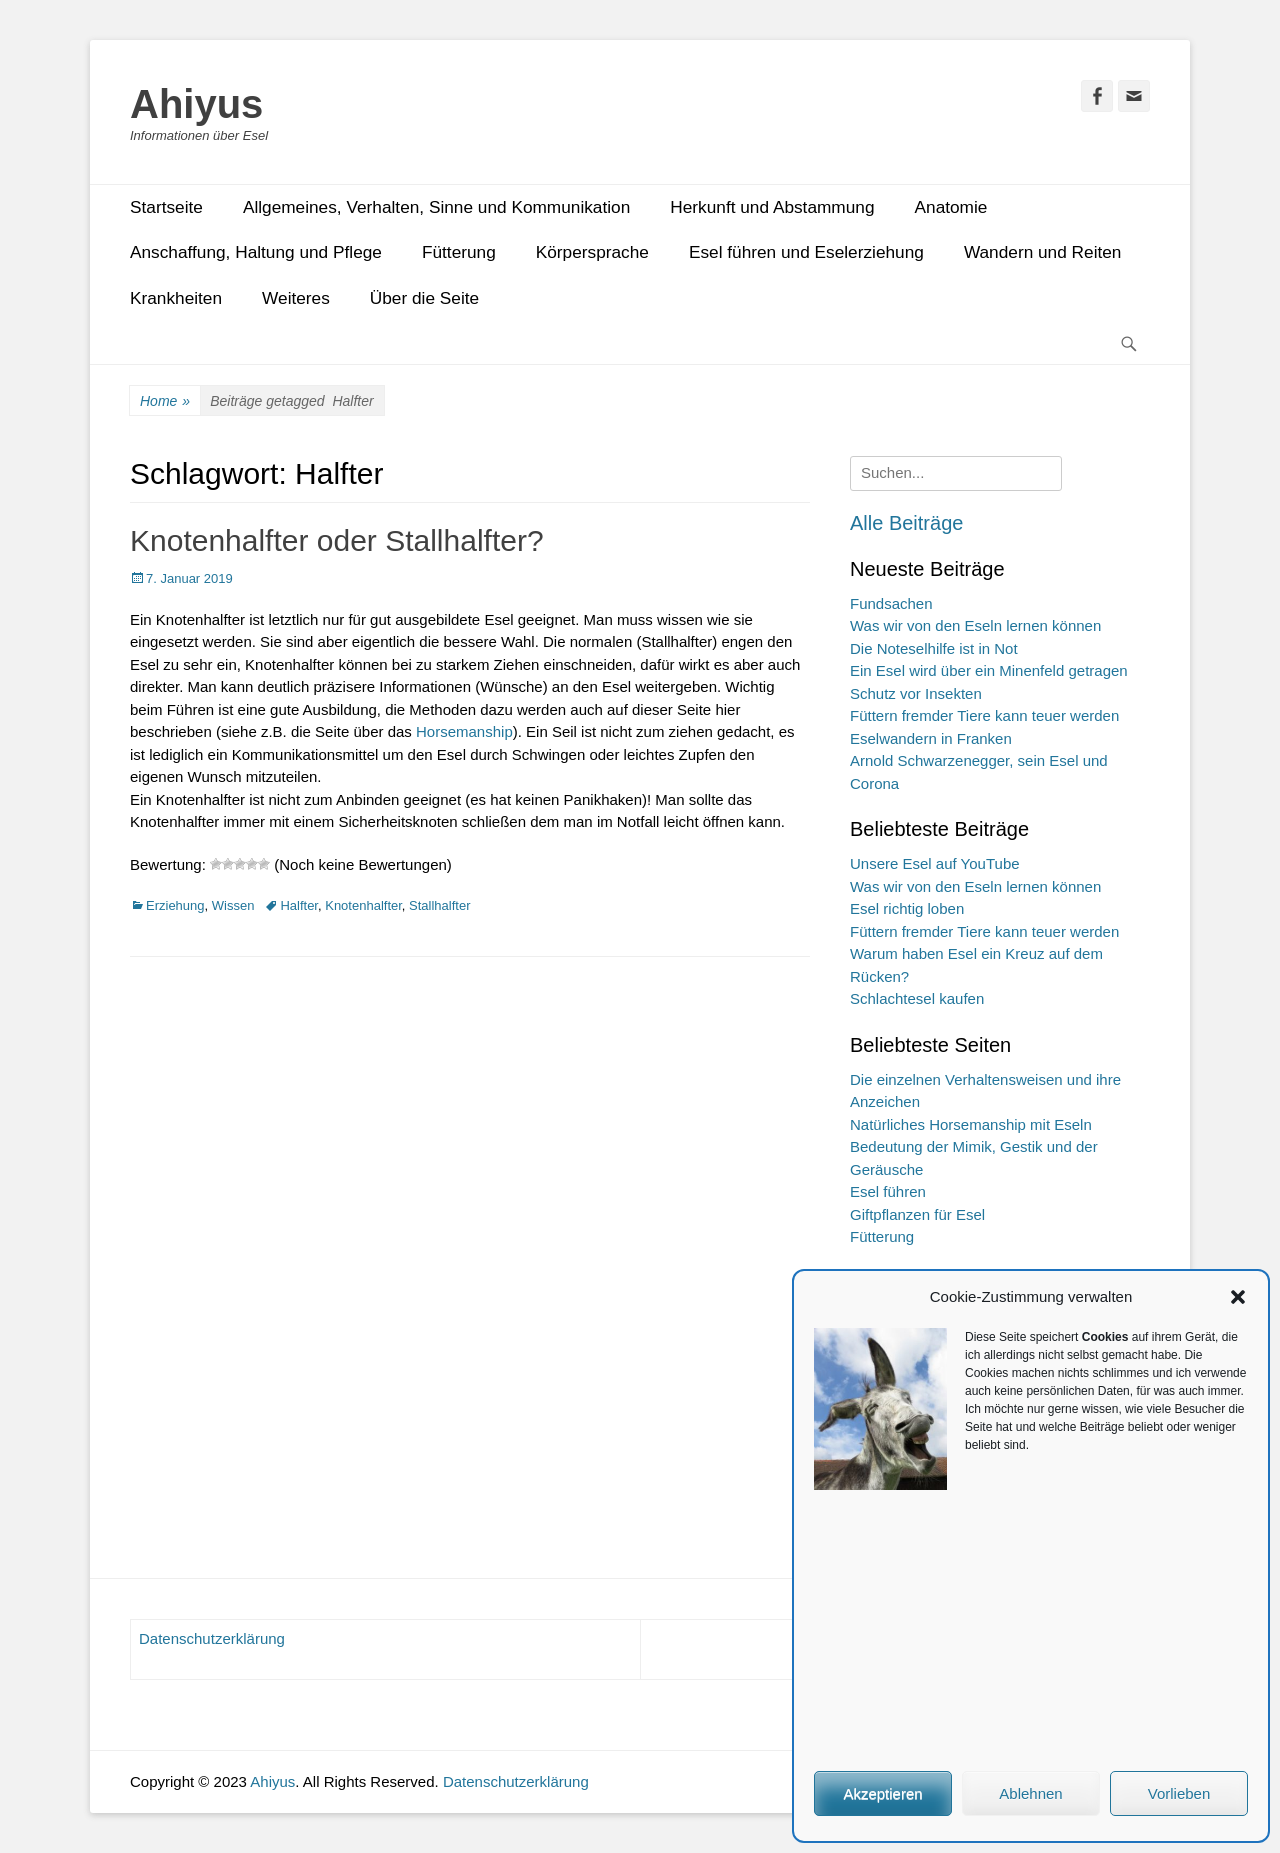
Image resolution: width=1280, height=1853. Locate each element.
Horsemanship (464, 731)
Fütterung (459, 252)
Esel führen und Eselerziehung (806, 252)
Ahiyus (196, 104)
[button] (1238, 1297)
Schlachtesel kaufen (917, 998)
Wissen (233, 905)
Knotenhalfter (363, 905)
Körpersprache (592, 252)
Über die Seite (424, 298)
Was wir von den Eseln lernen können (975, 625)
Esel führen (888, 1191)
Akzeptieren (882, 1793)
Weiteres (296, 298)
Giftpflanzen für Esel (917, 1214)
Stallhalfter (439, 905)
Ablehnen (1030, 1793)
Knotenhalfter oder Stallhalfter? (337, 540)
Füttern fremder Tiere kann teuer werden (984, 715)
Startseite (166, 207)
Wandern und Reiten (1043, 252)
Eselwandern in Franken (931, 738)
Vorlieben (1179, 1793)
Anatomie (951, 207)
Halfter (299, 905)
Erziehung (175, 905)
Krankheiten (176, 298)
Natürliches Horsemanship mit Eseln (971, 1124)
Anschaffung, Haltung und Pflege (256, 252)
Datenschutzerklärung (212, 1638)
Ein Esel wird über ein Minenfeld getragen (989, 670)
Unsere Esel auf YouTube (935, 863)
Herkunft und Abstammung (772, 207)
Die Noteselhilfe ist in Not (934, 648)
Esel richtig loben (907, 908)
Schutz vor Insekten (916, 693)
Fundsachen (891, 603)
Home (165, 401)
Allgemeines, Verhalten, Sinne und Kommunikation (436, 207)
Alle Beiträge (906, 523)
